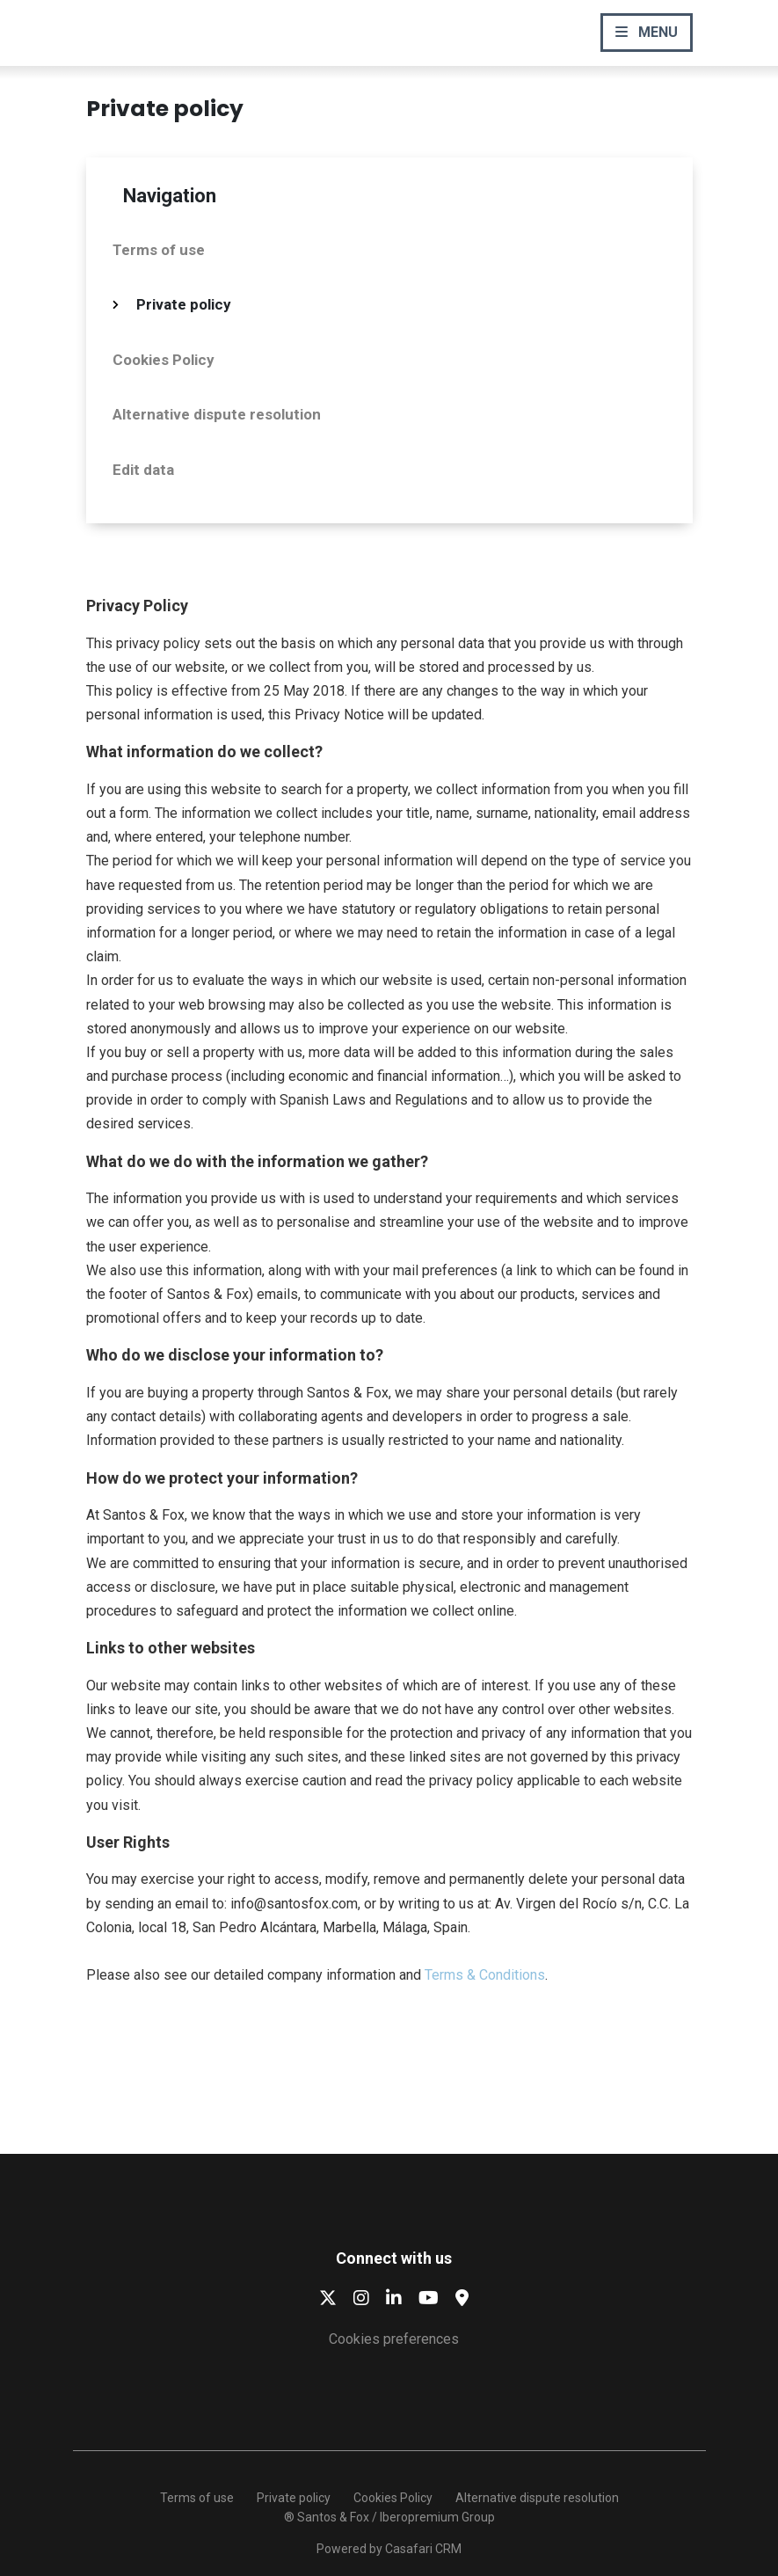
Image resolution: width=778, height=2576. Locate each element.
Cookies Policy (163, 360)
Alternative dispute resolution (217, 414)
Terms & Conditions (485, 1975)
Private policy (183, 304)
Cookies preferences (394, 2339)
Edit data (143, 469)
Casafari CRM (423, 2549)
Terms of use (159, 250)
